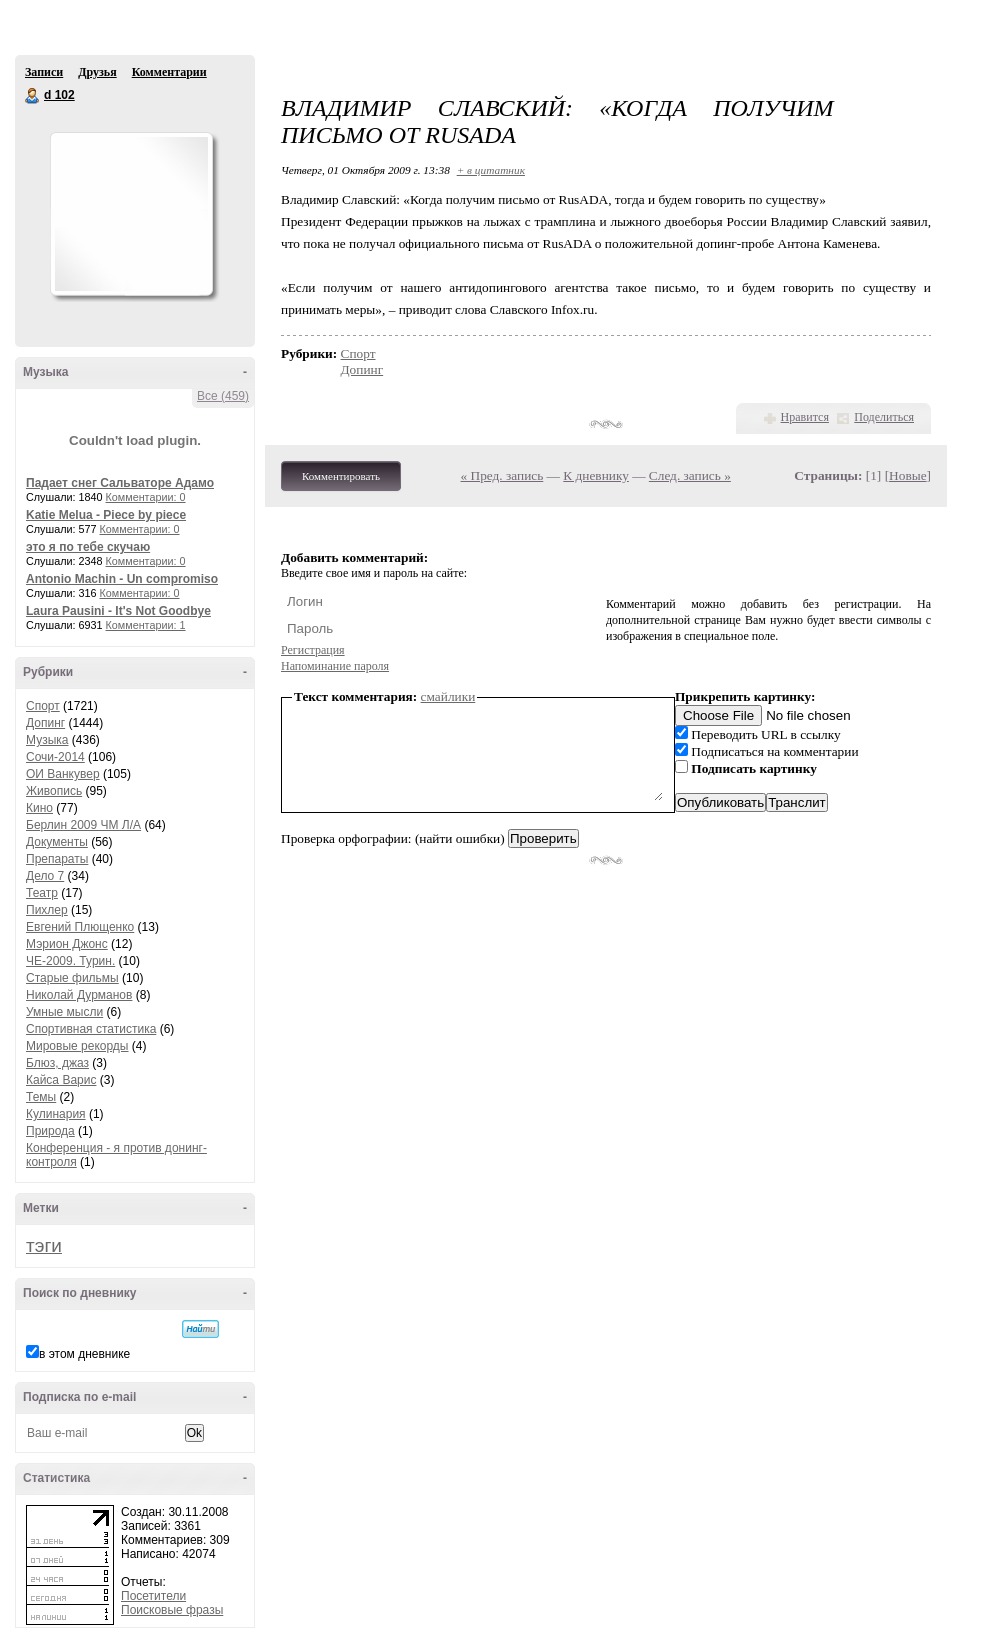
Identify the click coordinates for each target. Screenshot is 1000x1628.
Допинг (45, 723)
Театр (42, 893)
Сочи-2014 (55, 757)
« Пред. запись (502, 475)
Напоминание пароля (335, 666)
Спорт (43, 706)
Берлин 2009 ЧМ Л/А (83, 825)
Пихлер (47, 910)
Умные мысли (64, 1012)
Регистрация (313, 650)
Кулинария (56, 1114)
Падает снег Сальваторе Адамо (120, 483)
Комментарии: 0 (146, 497)
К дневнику (596, 475)
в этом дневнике (84, 1354)
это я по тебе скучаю (88, 547)
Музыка (47, 740)
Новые (907, 475)
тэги (44, 1245)
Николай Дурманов (79, 995)
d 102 (33, 96)
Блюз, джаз (57, 1063)
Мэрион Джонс (67, 944)
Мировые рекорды (77, 1046)
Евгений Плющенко (80, 927)
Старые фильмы (72, 978)
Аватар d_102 (131, 214)
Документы (57, 842)
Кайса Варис (61, 1080)
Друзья (97, 72)
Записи (44, 72)
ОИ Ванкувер (63, 774)
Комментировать (341, 476)
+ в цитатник (491, 170)
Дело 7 (45, 876)
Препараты (57, 859)
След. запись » (690, 475)
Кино (39, 808)
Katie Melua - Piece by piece (106, 515)
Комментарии (169, 72)
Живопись (54, 791)
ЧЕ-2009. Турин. (70, 961)
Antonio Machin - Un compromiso (122, 579)
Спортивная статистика (91, 1029)
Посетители (153, 1596)
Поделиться (884, 417)
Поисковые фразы (172, 1610)
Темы (41, 1097)
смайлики (448, 696)
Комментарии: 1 (146, 625)
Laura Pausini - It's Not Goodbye (118, 611)
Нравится (805, 417)
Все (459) (223, 396)
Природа (50, 1131)
